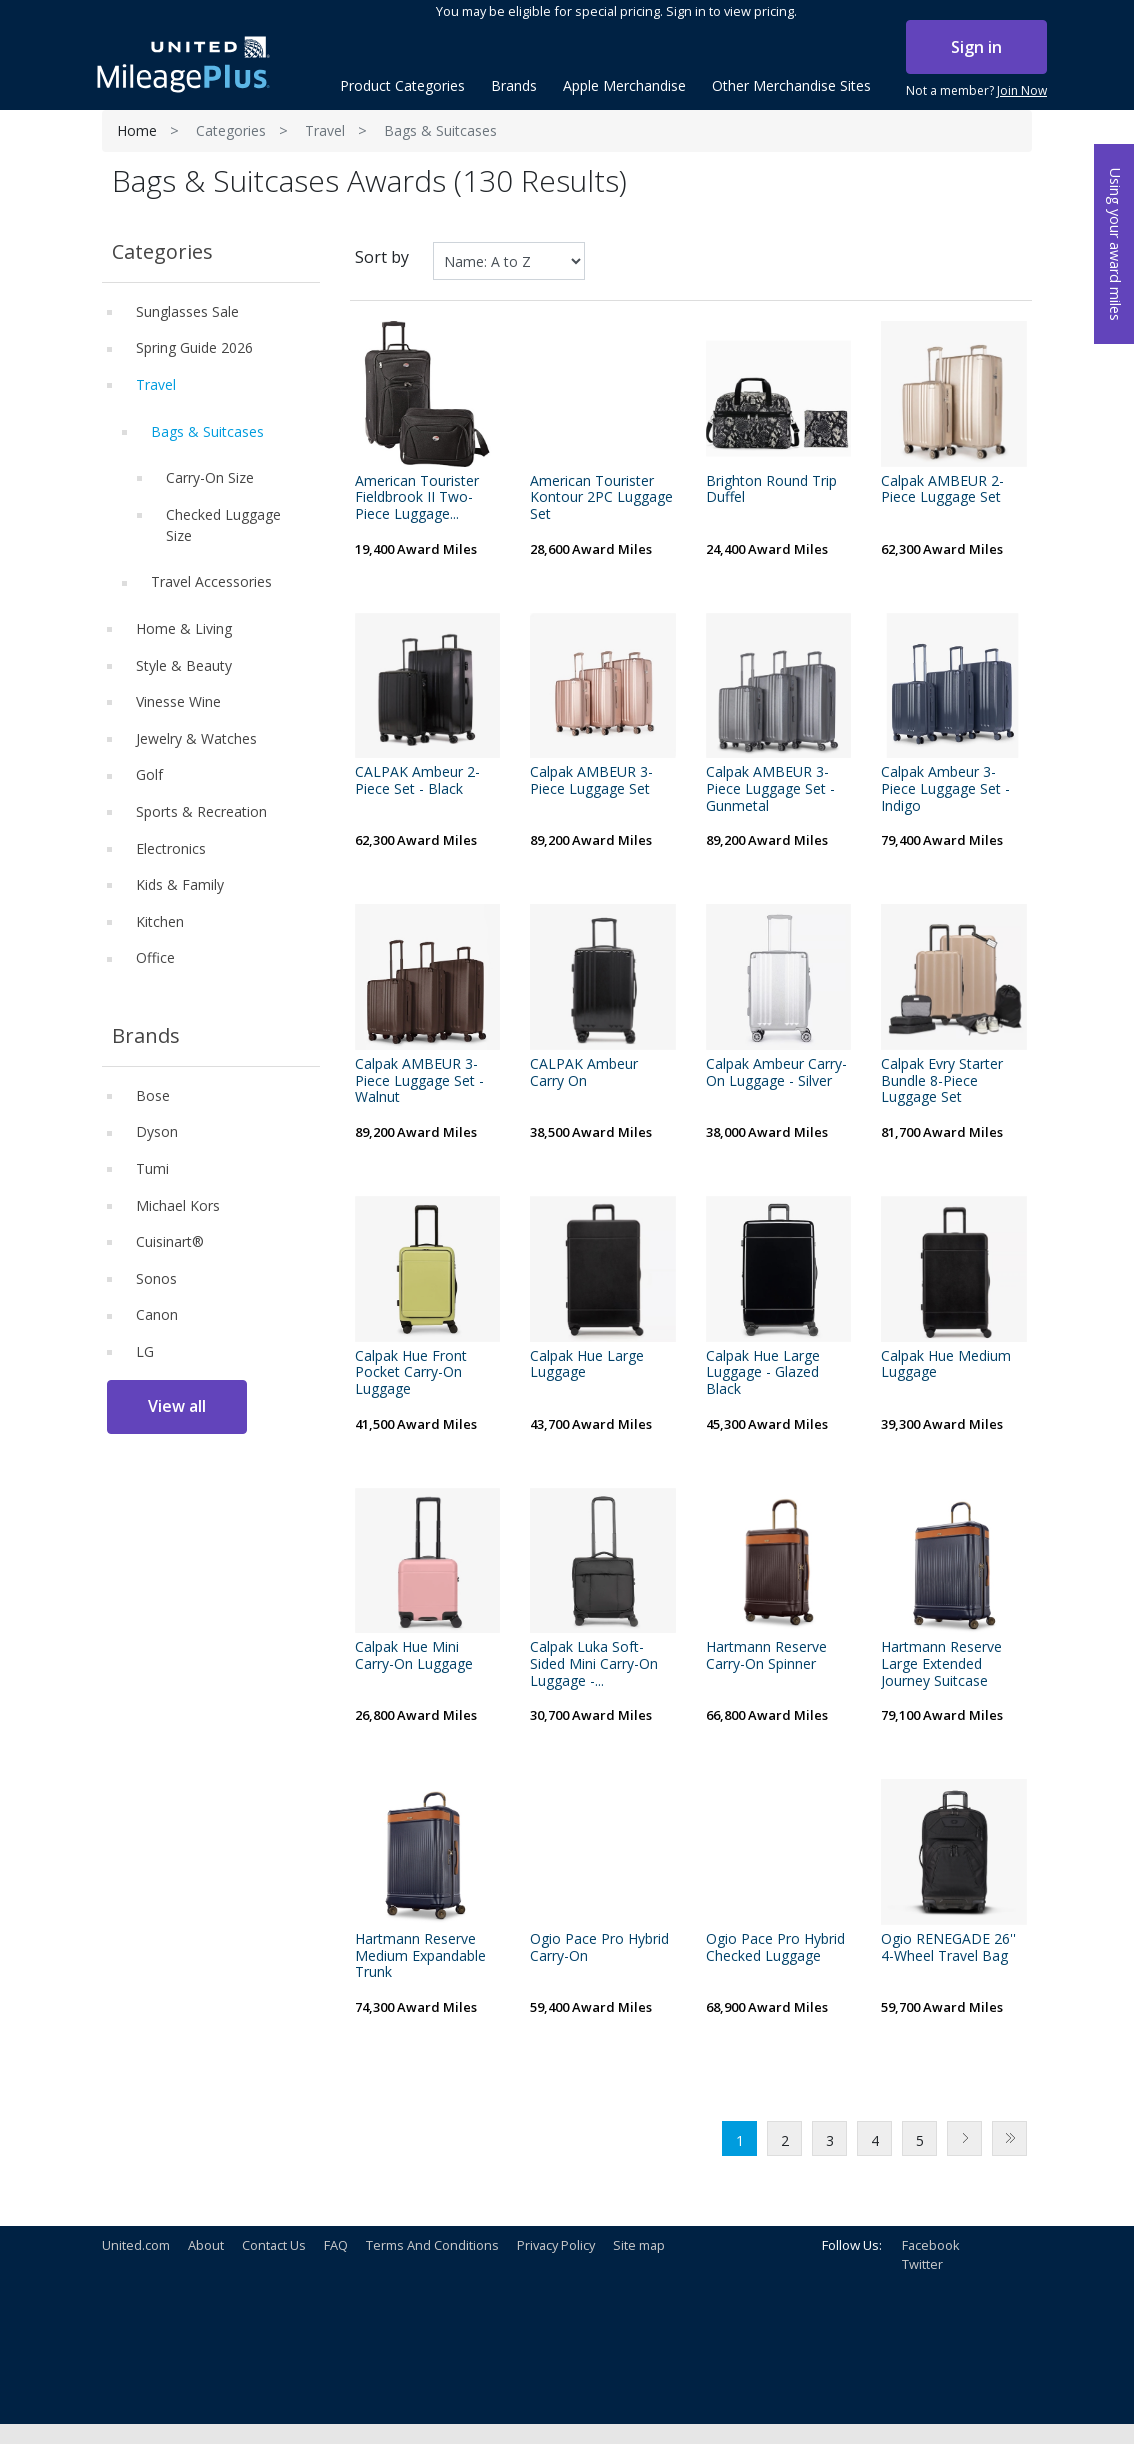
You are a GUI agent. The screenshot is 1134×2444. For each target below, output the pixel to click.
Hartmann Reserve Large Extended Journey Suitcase (941, 1664)
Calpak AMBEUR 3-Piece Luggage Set (591, 781)
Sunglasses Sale (187, 311)
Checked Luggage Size (223, 525)
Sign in (976, 47)
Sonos (156, 1278)
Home (137, 130)
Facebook (931, 2245)
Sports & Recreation (201, 811)
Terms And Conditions (432, 2245)
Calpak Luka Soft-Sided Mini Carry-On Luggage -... (594, 1664)
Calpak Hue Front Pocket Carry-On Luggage (411, 1373)
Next (964, 2138)
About (206, 2245)
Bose (153, 1095)
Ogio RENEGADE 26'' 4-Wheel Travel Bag (948, 1948)
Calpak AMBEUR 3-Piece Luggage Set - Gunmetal (770, 789)
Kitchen (160, 921)
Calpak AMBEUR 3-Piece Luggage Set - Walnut (419, 1081)
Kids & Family (180, 884)
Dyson (157, 1131)
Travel (325, 130)
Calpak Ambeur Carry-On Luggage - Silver (776, 1073)
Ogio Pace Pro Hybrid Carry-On (599, 1948)
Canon (157, 1314)
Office (155, 957)
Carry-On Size (210, 477)
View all (177, 1406)
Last (1009, 2138)
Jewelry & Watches (196, 738)
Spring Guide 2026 (194, 347)
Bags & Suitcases (207, 431)
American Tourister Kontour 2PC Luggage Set (601, 498)
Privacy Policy (556, 2245)
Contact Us (274, 2245)
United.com (136, 2245)
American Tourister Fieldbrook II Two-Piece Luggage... (417, 498)
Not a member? (976, 91)
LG (145, 1351)
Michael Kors (178, 1205)
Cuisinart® (170, 1241)
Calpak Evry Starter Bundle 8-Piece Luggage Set (942, 1081)
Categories (231, 130)
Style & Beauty (184, 665)
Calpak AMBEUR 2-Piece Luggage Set (942, 490)
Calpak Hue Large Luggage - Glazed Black (763, 1373)
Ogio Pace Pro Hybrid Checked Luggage (775, 1948)
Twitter (922, 2264)
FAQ (336, 2245)
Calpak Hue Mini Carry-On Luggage (414, 1656)
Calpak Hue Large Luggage (587, 1365)
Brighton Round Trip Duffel (771, 490)
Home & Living (184, 628)
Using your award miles (1115, 244)
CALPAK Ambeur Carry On (584, 1073)
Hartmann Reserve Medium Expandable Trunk (420, 1956)
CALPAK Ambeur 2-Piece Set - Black (417, 781)
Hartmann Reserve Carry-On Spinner (766, 1656)
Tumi (152, 1168)
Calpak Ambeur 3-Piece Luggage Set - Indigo (945, 789)
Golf (149, 774)
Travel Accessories (211, 581)
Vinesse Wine (178, 701)
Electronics (171, 848)
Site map (639, 2245)
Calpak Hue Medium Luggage (946, 1365)
